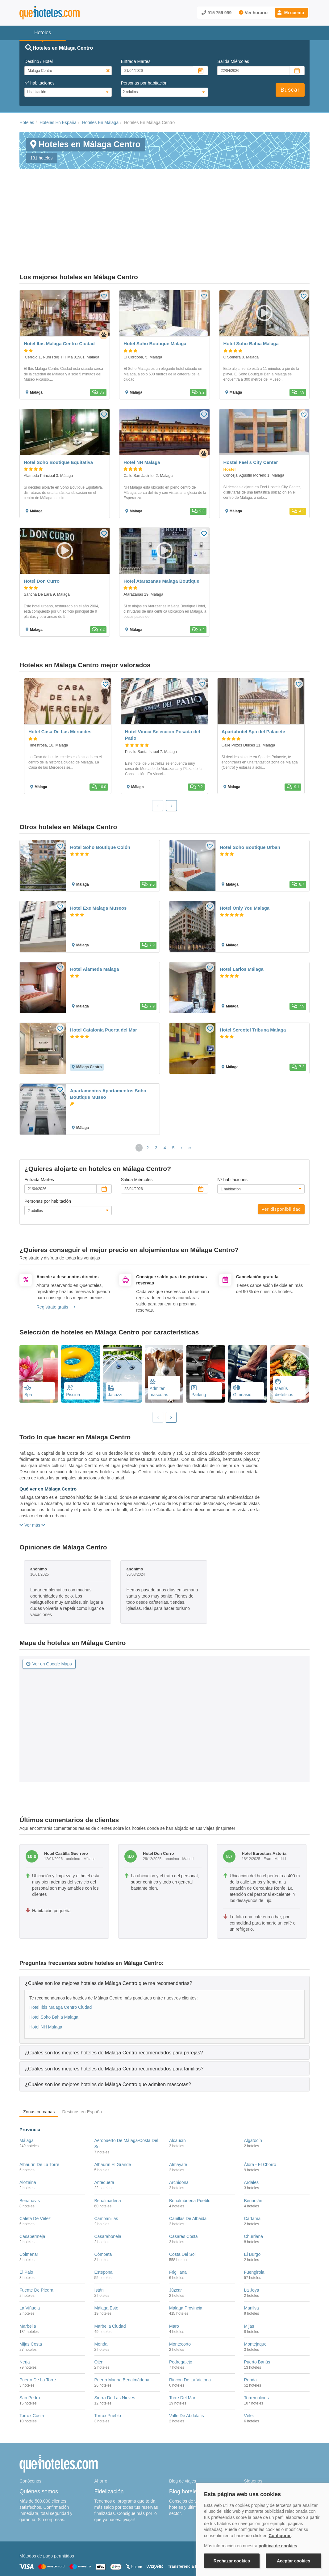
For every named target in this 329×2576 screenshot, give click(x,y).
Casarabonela (107, 2184)
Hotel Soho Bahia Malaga (53, 1965)
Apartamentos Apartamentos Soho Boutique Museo (108, 1042)
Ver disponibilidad (281, 1157)
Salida (233, 61)
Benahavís (29, 2148)
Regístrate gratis (55, 1255)
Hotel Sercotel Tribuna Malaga (253, 978)
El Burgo (252, 2202)
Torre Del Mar (182, 2346)
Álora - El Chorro (260, 2113)
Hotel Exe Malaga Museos (98, 856)
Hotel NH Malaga (45, 1975)
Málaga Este (106, 2256)
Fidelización (109, 2440)
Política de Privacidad (162, 2557)
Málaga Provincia (185, 2256)
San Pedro (29, 2346)
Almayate (178, 2113)
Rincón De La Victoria (190, 2328)
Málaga (26, 2088)
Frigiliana (178, 2220)
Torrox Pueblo (107, 2364)
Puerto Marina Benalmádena (121, 2328)
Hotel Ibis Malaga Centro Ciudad (60, 1955)
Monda (101, 2292)
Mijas (249, 2274)
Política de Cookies (123, 2557)
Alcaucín (177, 2088)
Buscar (290, 90)
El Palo (26, 2220)
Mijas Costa (30, 2292)
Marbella (27, 2274)
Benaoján (253, 2148)
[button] (291, 13)
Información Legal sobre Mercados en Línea (55, 2566)
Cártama (252, 2166)
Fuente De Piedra (36, 2238)
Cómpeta (103, 2202)
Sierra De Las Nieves (114, 2346)
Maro (174, 2274)
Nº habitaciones (39, 83)
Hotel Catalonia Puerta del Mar (103, 978)
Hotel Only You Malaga (244, 856)
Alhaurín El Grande (112, 2113)
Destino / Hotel (38, 61)
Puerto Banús (257, 2310)
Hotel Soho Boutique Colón (100, 795)
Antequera (104, 2130)
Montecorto (180, 2292)
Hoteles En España (58, 122)
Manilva (251, 2256)
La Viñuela (29, 2256)
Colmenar (28, 2202)
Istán (99, 2238)
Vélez (249, 2364)
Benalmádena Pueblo (189, 2148)
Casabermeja (32, 2184)
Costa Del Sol (182, 2202)
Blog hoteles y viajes (194, 2440)
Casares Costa (183, 2184)
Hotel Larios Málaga (242, 917)
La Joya (251, 2238)
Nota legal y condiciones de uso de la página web (60, 2557)
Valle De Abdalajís (186, 2364)
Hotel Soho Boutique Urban (250, 795)
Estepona (103, 2220)
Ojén (99, 2310)
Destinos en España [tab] (82, 2059)
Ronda (250, 2328)
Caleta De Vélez (35, 2166)
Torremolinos (256, 2346)
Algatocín (253, 2088)
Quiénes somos (38, 2440)
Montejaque (255, 2292)
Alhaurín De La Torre (39, 2113)
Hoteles (26, 122)
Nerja (24, 2310)
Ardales (251, 2130)
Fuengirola (254, 2220)
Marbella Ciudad (110, 2274)
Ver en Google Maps (49, 1612)
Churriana (253, 2184)
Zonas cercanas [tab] (39, 2059)
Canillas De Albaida (187, 2166)
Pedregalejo (180, 2310)
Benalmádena (107, 2148)
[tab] (164, 1931)
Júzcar (175, 2238)
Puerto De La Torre (37, 2328)
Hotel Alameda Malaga (94, 917)
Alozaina (27, 2130)
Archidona (179, 2130)
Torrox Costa (31, 2364)
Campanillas (106, 2166)
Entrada (136, 61)
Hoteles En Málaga (100, 122)
